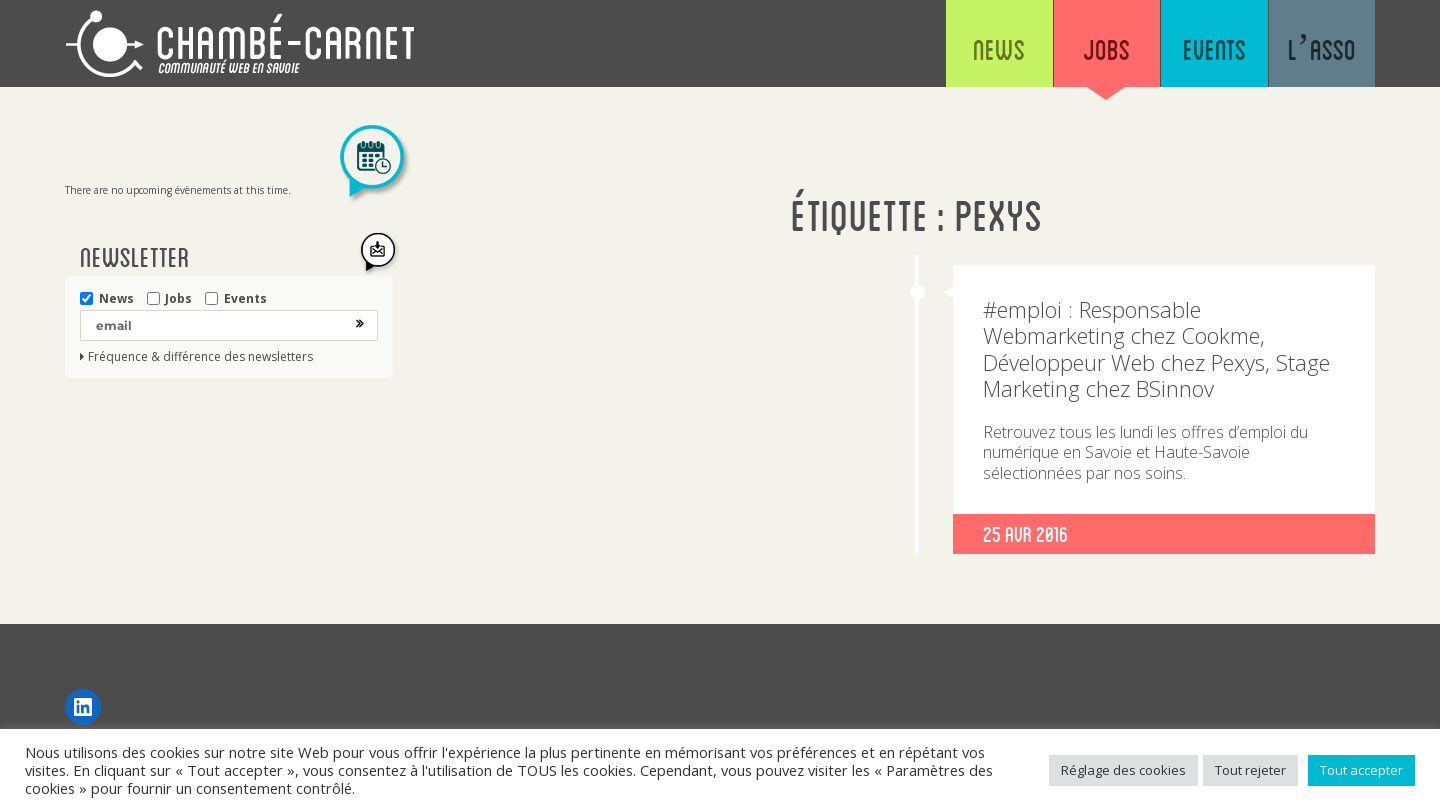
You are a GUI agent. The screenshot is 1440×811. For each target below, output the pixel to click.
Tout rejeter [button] (1250, 770)
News (970, 50)
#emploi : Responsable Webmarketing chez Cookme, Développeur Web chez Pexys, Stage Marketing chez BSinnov (1156, 348)
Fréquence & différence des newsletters (200, 357)
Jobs (1085, 50)
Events (1202, 50)
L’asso (1317, 50)
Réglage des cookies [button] (1123, 770)
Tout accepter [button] (1361, 770)
